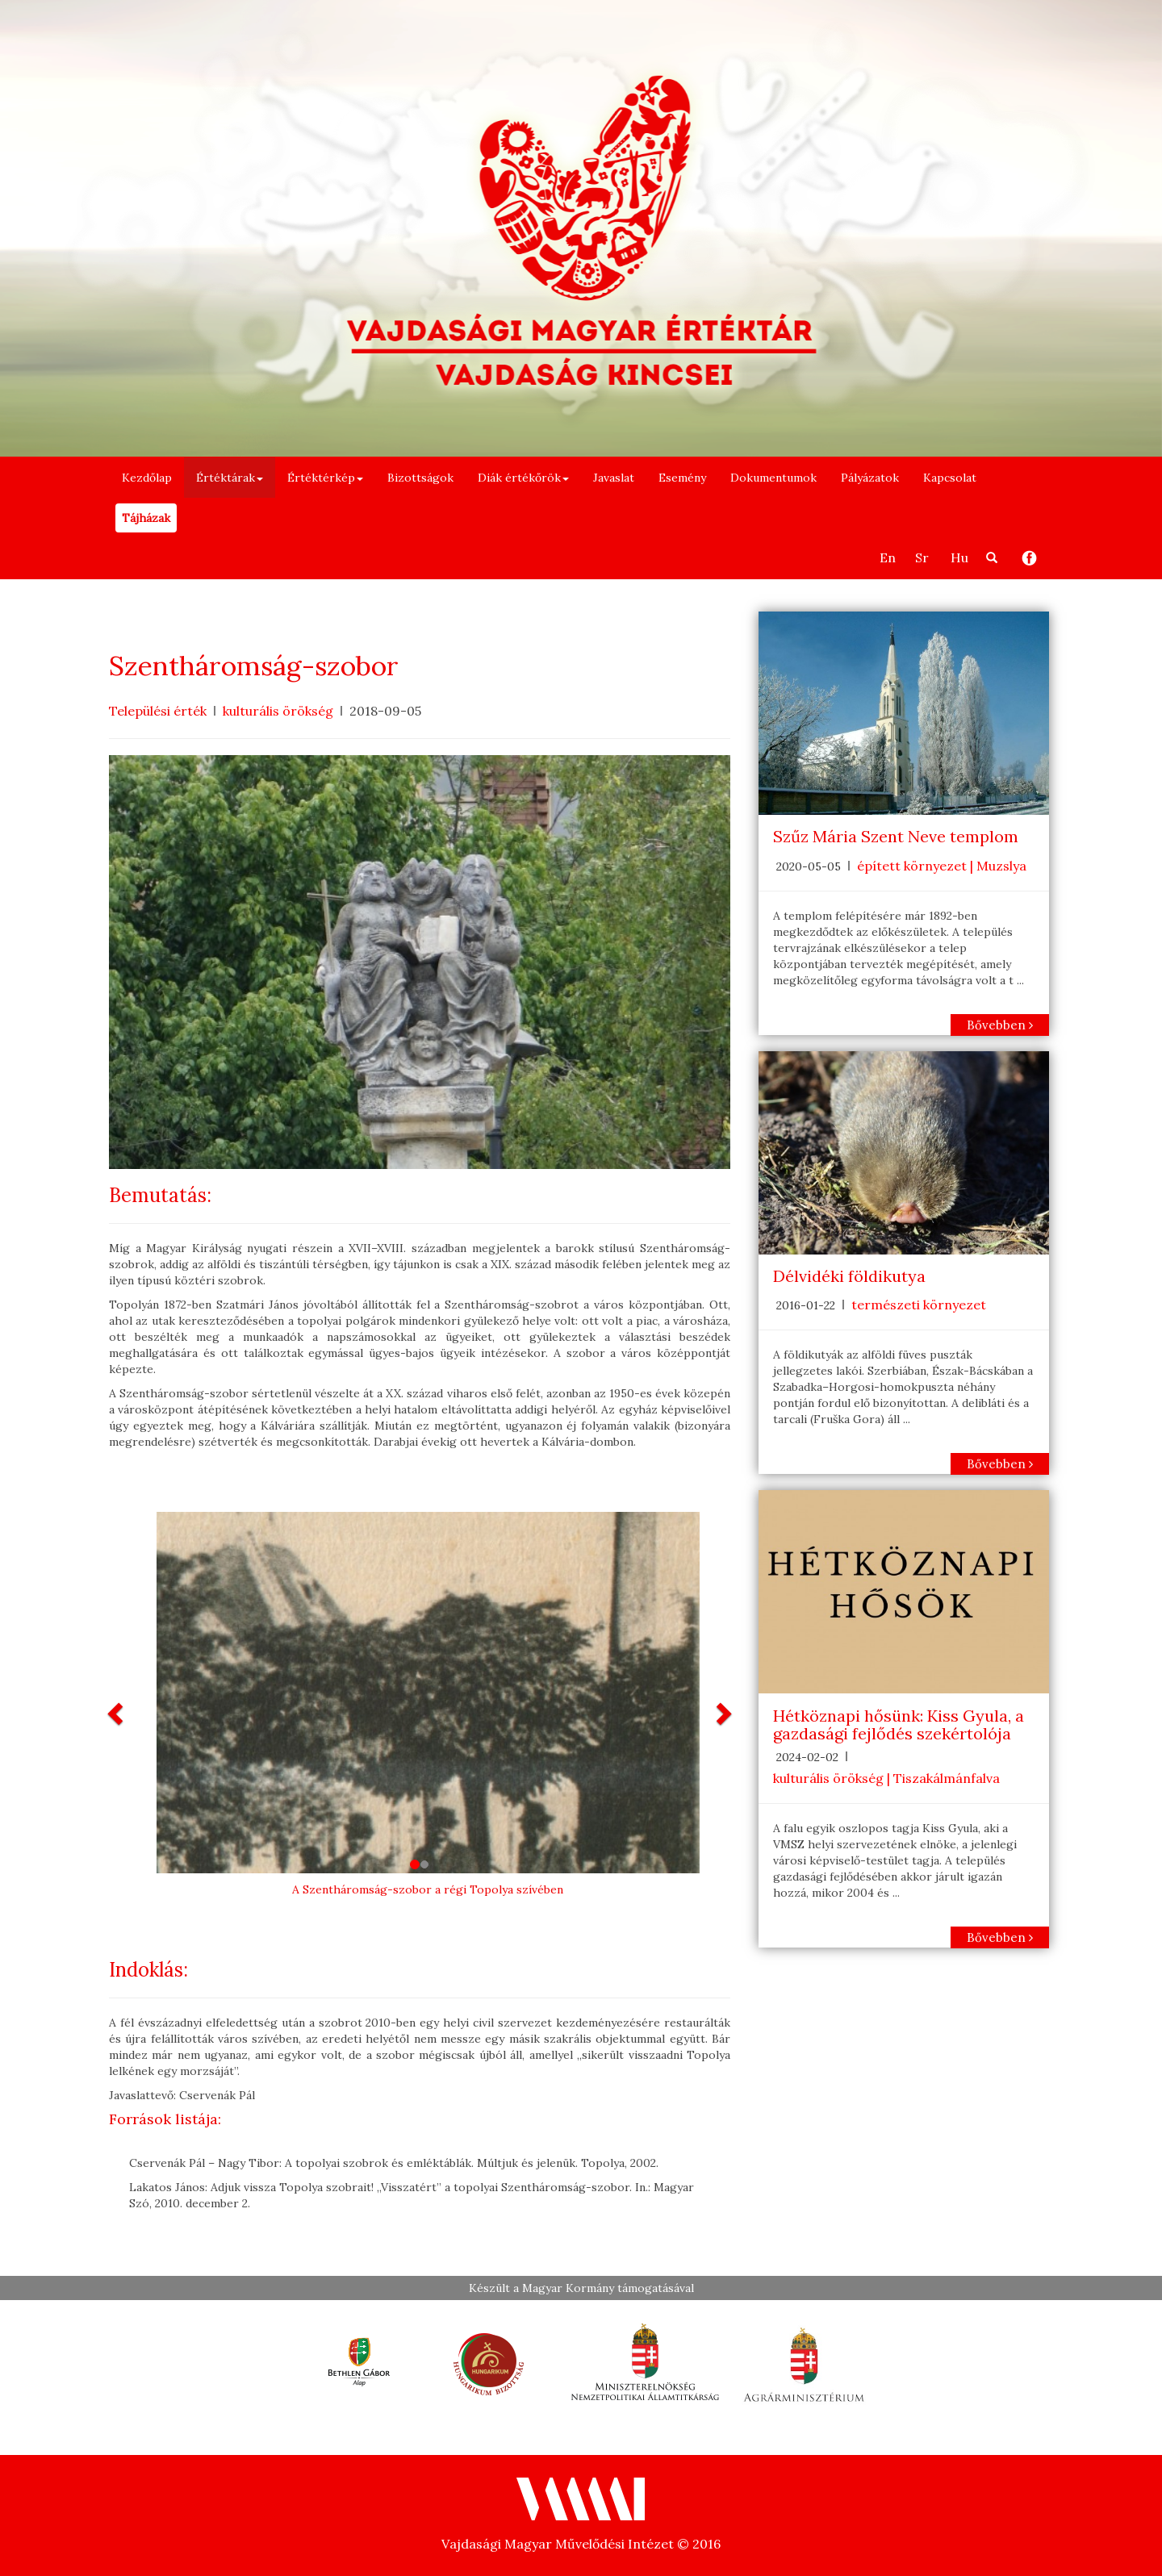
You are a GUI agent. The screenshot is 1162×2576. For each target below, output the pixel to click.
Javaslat (613, 477)
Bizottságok (420, 477)
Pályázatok (870, 477)
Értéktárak (229, 477)
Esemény (682, 477)
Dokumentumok (773, 477)
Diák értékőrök (523, 477)
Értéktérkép (325, 477)
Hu (959, 557)
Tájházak (146, 518)
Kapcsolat (949, 477)
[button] (117, 1713)
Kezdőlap (147, 477)
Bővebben (1000, 1025)
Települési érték (158, 711)
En (888, 557)
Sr (922, 557)
